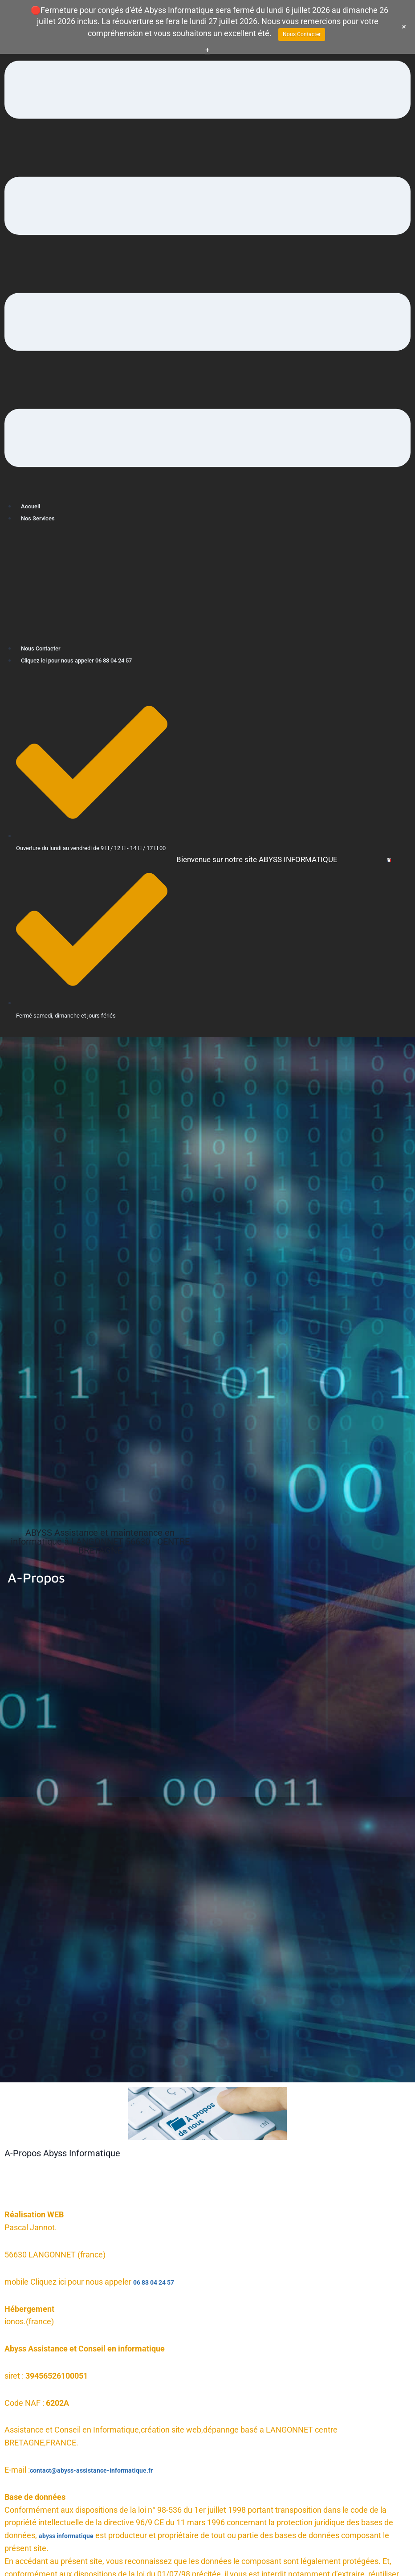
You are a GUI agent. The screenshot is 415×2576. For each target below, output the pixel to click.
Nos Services (43, 517)
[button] (207, 265)
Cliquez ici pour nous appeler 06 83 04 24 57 (96, 659)
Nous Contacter (47, 647)
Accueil (33, 505)
